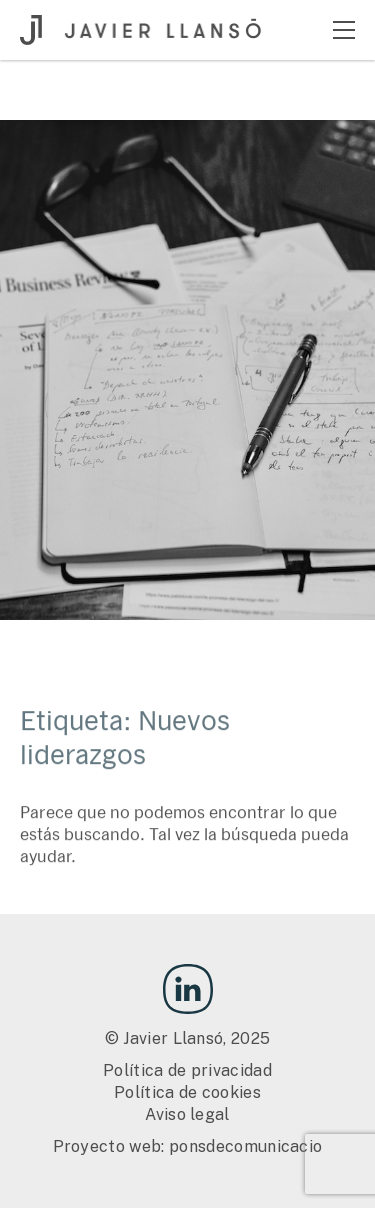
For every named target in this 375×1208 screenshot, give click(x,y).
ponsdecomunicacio (245, 1146)
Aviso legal (187, 1114)
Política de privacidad (187, 1070)
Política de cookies (187, 1092)
